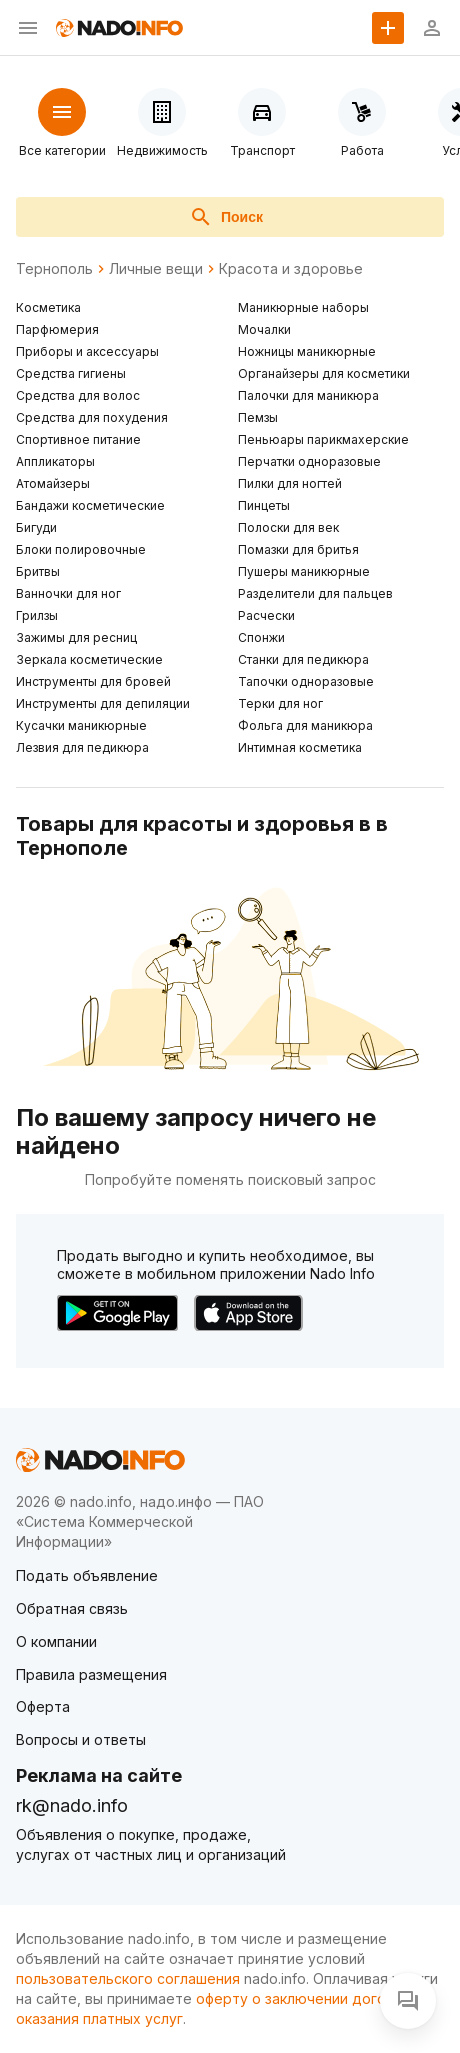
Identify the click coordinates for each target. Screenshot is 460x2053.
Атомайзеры (53, 483)
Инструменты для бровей (93, 681)
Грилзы (37, 615)
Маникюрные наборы (303, 307)
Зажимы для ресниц (76, 637)
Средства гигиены (71, 373)
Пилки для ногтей (290, 483)
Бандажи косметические (90, 505)
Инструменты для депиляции (103, 703)
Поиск (226, 217)
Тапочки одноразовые (306, 681)
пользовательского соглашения (128, 1978)
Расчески (266, 615)
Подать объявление (87, 1575)
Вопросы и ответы (81, 1739)
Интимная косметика (300, 747)
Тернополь (54, 269)
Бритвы (38, 571)
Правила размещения (91, 1674)
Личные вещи (156, 269)
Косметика (48, 307)
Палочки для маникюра (308, 395)
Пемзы (258, 417)
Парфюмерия (57, 329)
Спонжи (261, 637)
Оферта (43, 1706)
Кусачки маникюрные (81, 725)
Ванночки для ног (68, 593)
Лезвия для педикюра (82, 747)
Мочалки (264, 329)
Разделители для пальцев (315, 593)
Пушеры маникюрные (304, 571)
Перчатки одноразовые (309, 461)
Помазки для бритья (298, 549)
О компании (56, 1641)
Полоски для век (288, 527)
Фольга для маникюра (305, 725)
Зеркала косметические (89, 659)
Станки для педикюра (303, 659)
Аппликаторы (55, 461)
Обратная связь (72, 1608)
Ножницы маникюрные (307, 351)
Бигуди (36, 527)
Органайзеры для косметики (324, 373)
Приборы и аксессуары (87, 351)
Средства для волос (78, 395)
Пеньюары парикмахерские (323, 439)
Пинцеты (264, 505)
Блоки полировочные (81, 549)
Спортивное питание (78, 439)
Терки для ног (280, 703)
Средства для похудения (92, 417)
